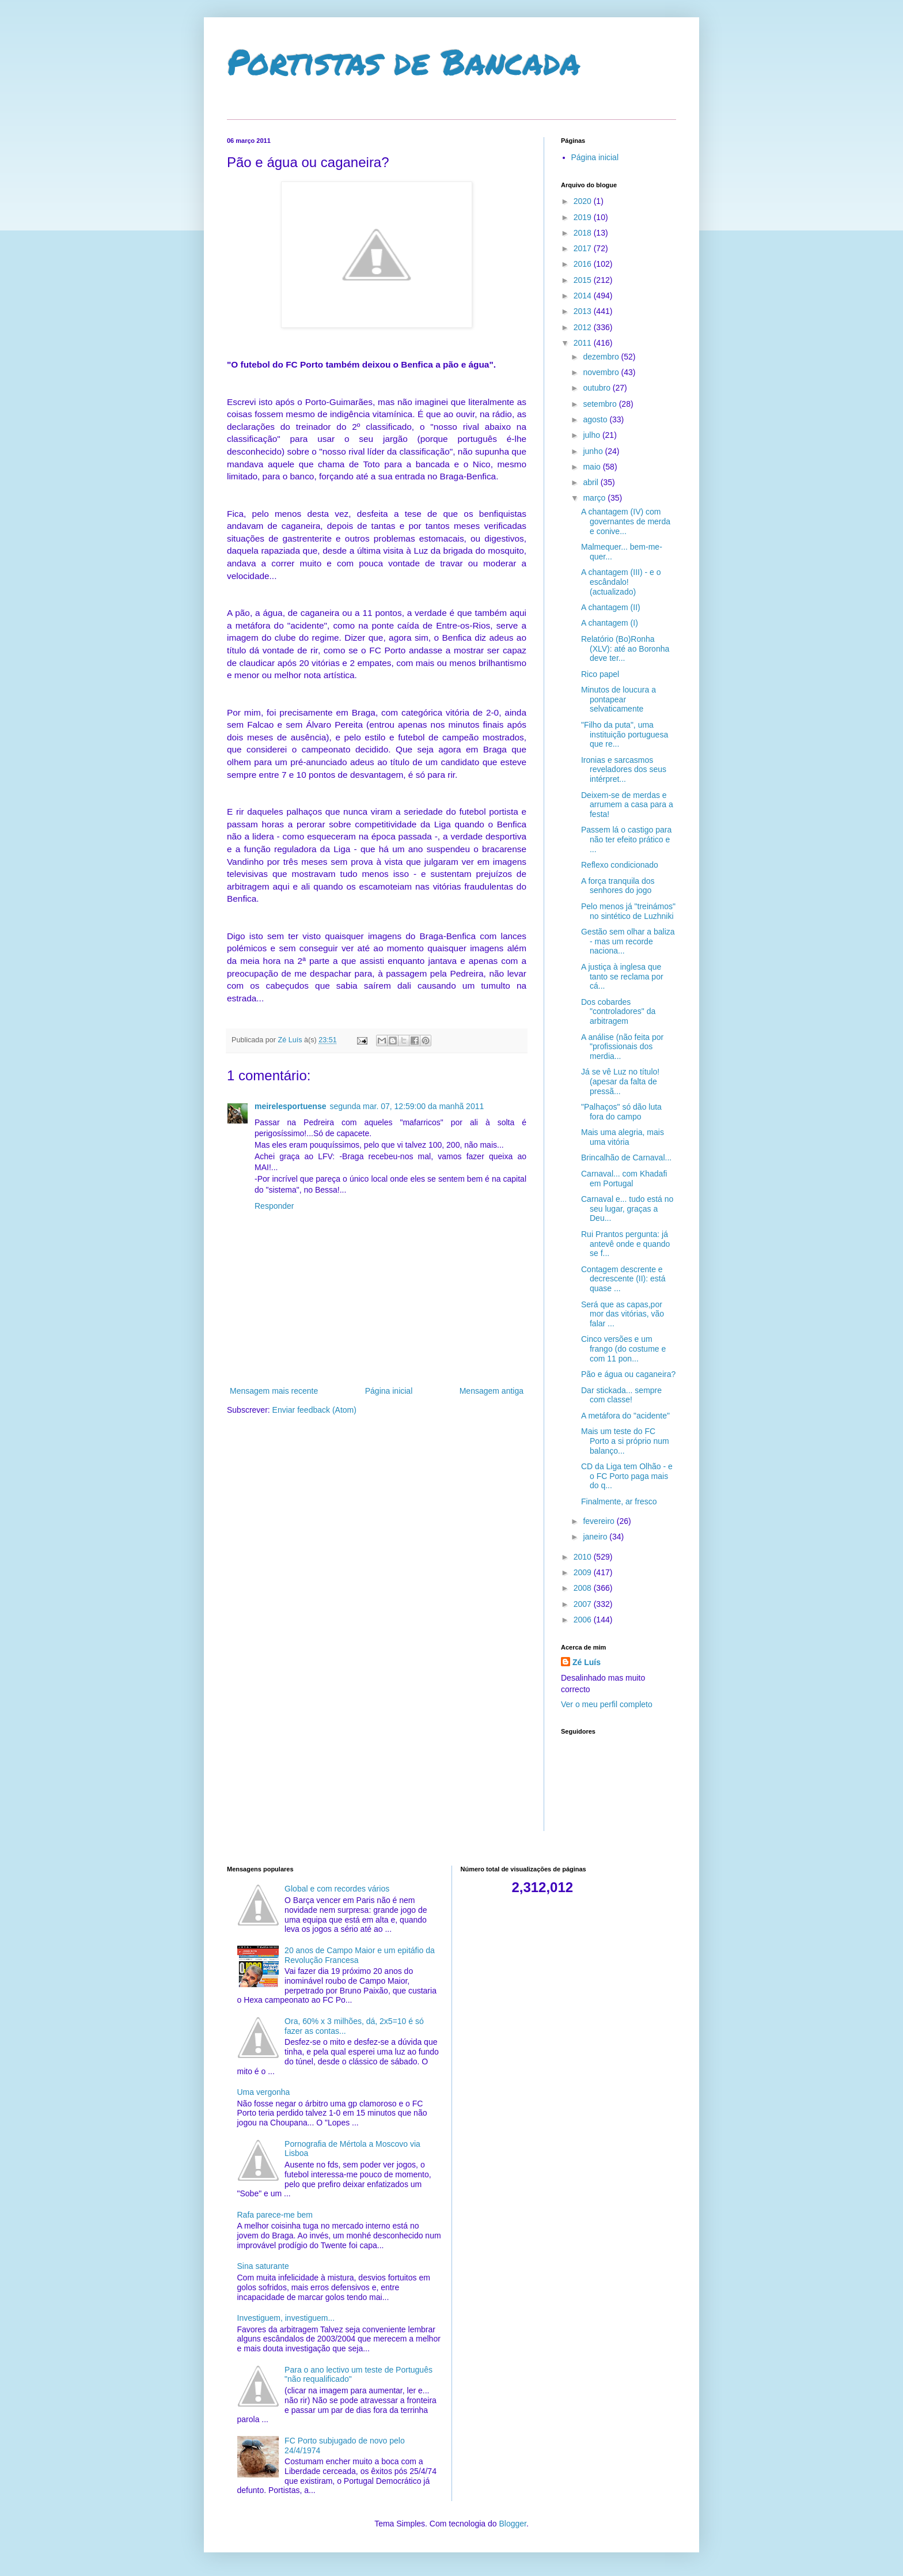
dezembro (602, 356)
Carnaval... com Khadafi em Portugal (624, 1178)
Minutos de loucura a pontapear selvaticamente (618, 699)
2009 (584, 1572)
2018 (584, 232)
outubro (597, 387)
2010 (584, 1556)
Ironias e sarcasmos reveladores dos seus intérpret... (623, 769)
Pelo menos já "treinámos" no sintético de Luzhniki (628, 911)
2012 (584, 327)
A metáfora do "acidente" (625, 1415)
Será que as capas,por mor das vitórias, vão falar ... (622, 1314)
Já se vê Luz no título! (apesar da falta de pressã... (620, 1081)
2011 (584, 342)
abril (591, 482)
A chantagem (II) (610, 607)
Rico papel (600, 674)
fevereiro (599, 1521)
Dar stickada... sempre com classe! (621, 1395)
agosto (596, 419)
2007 (584, 1604)
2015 (584, 280)
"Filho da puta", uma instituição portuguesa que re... (624, 734)
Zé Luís (586, 1662)
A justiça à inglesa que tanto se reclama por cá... (622, 976)
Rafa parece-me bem (275, 2214)
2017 (584, 248)
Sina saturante (263, 2266)
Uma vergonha (263, 2092)
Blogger (512, 2523)
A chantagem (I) (609, 622)
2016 (584, 263)
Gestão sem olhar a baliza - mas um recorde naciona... (628, 941)
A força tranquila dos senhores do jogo (618, 885)
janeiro (596, 1536)
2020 (584, 201)
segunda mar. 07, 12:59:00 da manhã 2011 (407, 1106)
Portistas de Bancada (403, 61)
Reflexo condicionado (619, 864)
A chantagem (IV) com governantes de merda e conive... (625, 521)
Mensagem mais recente (274, 1390)
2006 (584, 1619)
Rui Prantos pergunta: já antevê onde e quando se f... (625, 1244)
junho (594, 451)
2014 (584, 295)
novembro (602, 372)
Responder (274, 1206)
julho (592, 435)
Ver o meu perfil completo (606, 1704)
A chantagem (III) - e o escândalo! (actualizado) (621, 582)
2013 (584, 311)
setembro (601, 403)
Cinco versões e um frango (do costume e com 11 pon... (623, 1348)
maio (592, 466)
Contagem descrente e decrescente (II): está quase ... (623, 1279)
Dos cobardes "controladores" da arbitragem (618, 1011)
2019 (584, 217)
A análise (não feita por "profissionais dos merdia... (622, 1046)
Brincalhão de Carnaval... (626, 1157)
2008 (584, 1587)
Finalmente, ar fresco (619, 1501)
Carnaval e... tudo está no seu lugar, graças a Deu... (627, 1208)
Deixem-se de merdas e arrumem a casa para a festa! (627, 804)
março (595, 497)
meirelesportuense (291, 1106)
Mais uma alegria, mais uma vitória (622, 1137)
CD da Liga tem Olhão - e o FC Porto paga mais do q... (627, 1476)
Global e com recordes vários (336, 1888)
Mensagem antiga (491, 1390)
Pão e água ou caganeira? (628, 1374)
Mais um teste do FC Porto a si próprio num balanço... (625, 1441)
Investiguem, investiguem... (286, 2317)
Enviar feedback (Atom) (314, 1409)
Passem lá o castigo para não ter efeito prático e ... (626, 839)
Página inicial (389, 1390)
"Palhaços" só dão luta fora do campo (621, 1111)
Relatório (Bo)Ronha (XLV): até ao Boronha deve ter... (625, 648)
